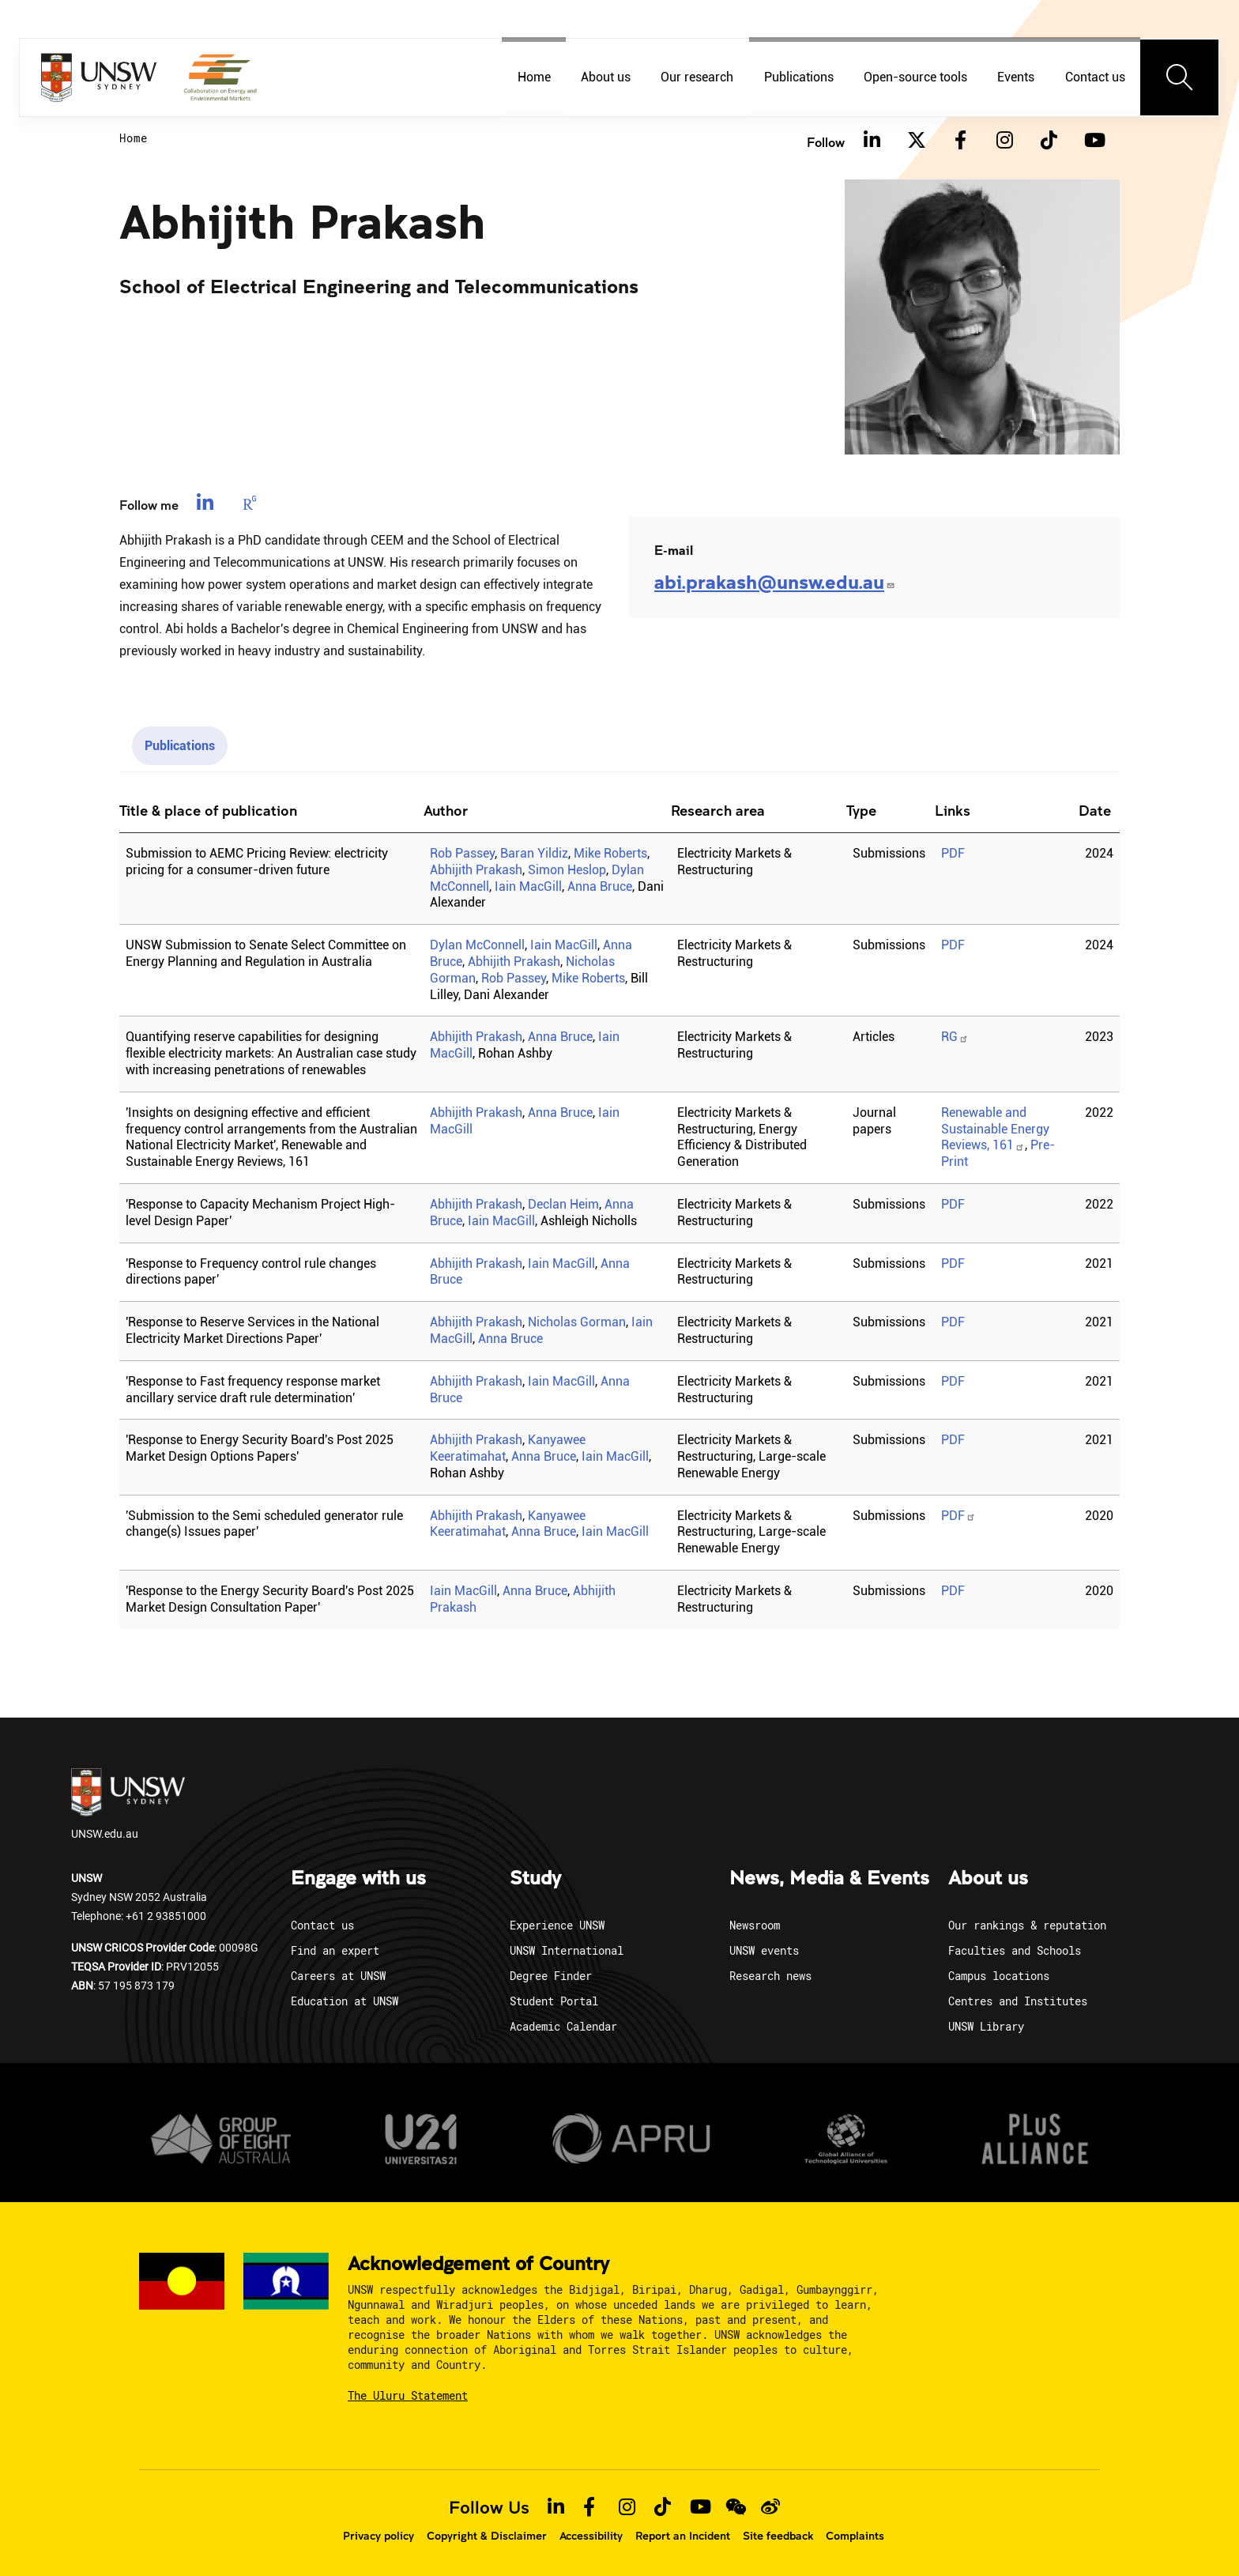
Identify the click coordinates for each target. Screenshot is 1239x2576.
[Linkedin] (871, 141)
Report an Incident (682, 2535)
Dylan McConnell (477, 944)
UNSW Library (986, 2026)
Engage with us (358, 1879)
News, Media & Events (829, 1879)
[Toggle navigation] (1179, 77)
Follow (826, 141)
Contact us (1095, 77)
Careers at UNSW (338, 1975)
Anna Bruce (599, 886)
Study (535, 1879)
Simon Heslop (567, 869)
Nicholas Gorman (577, 1321)
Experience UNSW (557, 1925)
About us (606, 77)
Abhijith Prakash (476, 869)
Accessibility (591, 2535)
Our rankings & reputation (1027, 1925)
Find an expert (335, 1950)
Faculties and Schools (1014, 1950)
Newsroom (754, 1925)
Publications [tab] (180, 745)
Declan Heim (563, 1204)
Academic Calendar (563, 2026)
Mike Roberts (610, 853)
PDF (953, 853)
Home (534, 77)
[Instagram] (1004, 141)
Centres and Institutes (1017, 2000)
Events (1015, 77)
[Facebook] (960, 141)
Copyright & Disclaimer (487, 2535)
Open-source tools (915, 77)
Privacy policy (378, 2535)
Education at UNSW (344, 2000)
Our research (697, 77)
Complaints (855, 2535)
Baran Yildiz (534, 853)
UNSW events (764, 1950)
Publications (799, 77)
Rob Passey (462, 853)
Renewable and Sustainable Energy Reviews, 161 (995, 1129)
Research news (770, 1975)
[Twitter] (915, 141)
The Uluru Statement (408, 2395)
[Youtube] (1092, 141)
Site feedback (778, 2535)
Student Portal (554, 2000)
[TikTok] (1048, 141)
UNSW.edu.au (128, 1804)
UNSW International (566, 1950)
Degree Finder (551, 1975)
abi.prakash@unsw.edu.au (774, 581)
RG (955, 1036)
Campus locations (998, 1975)
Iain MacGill (528, 886)
